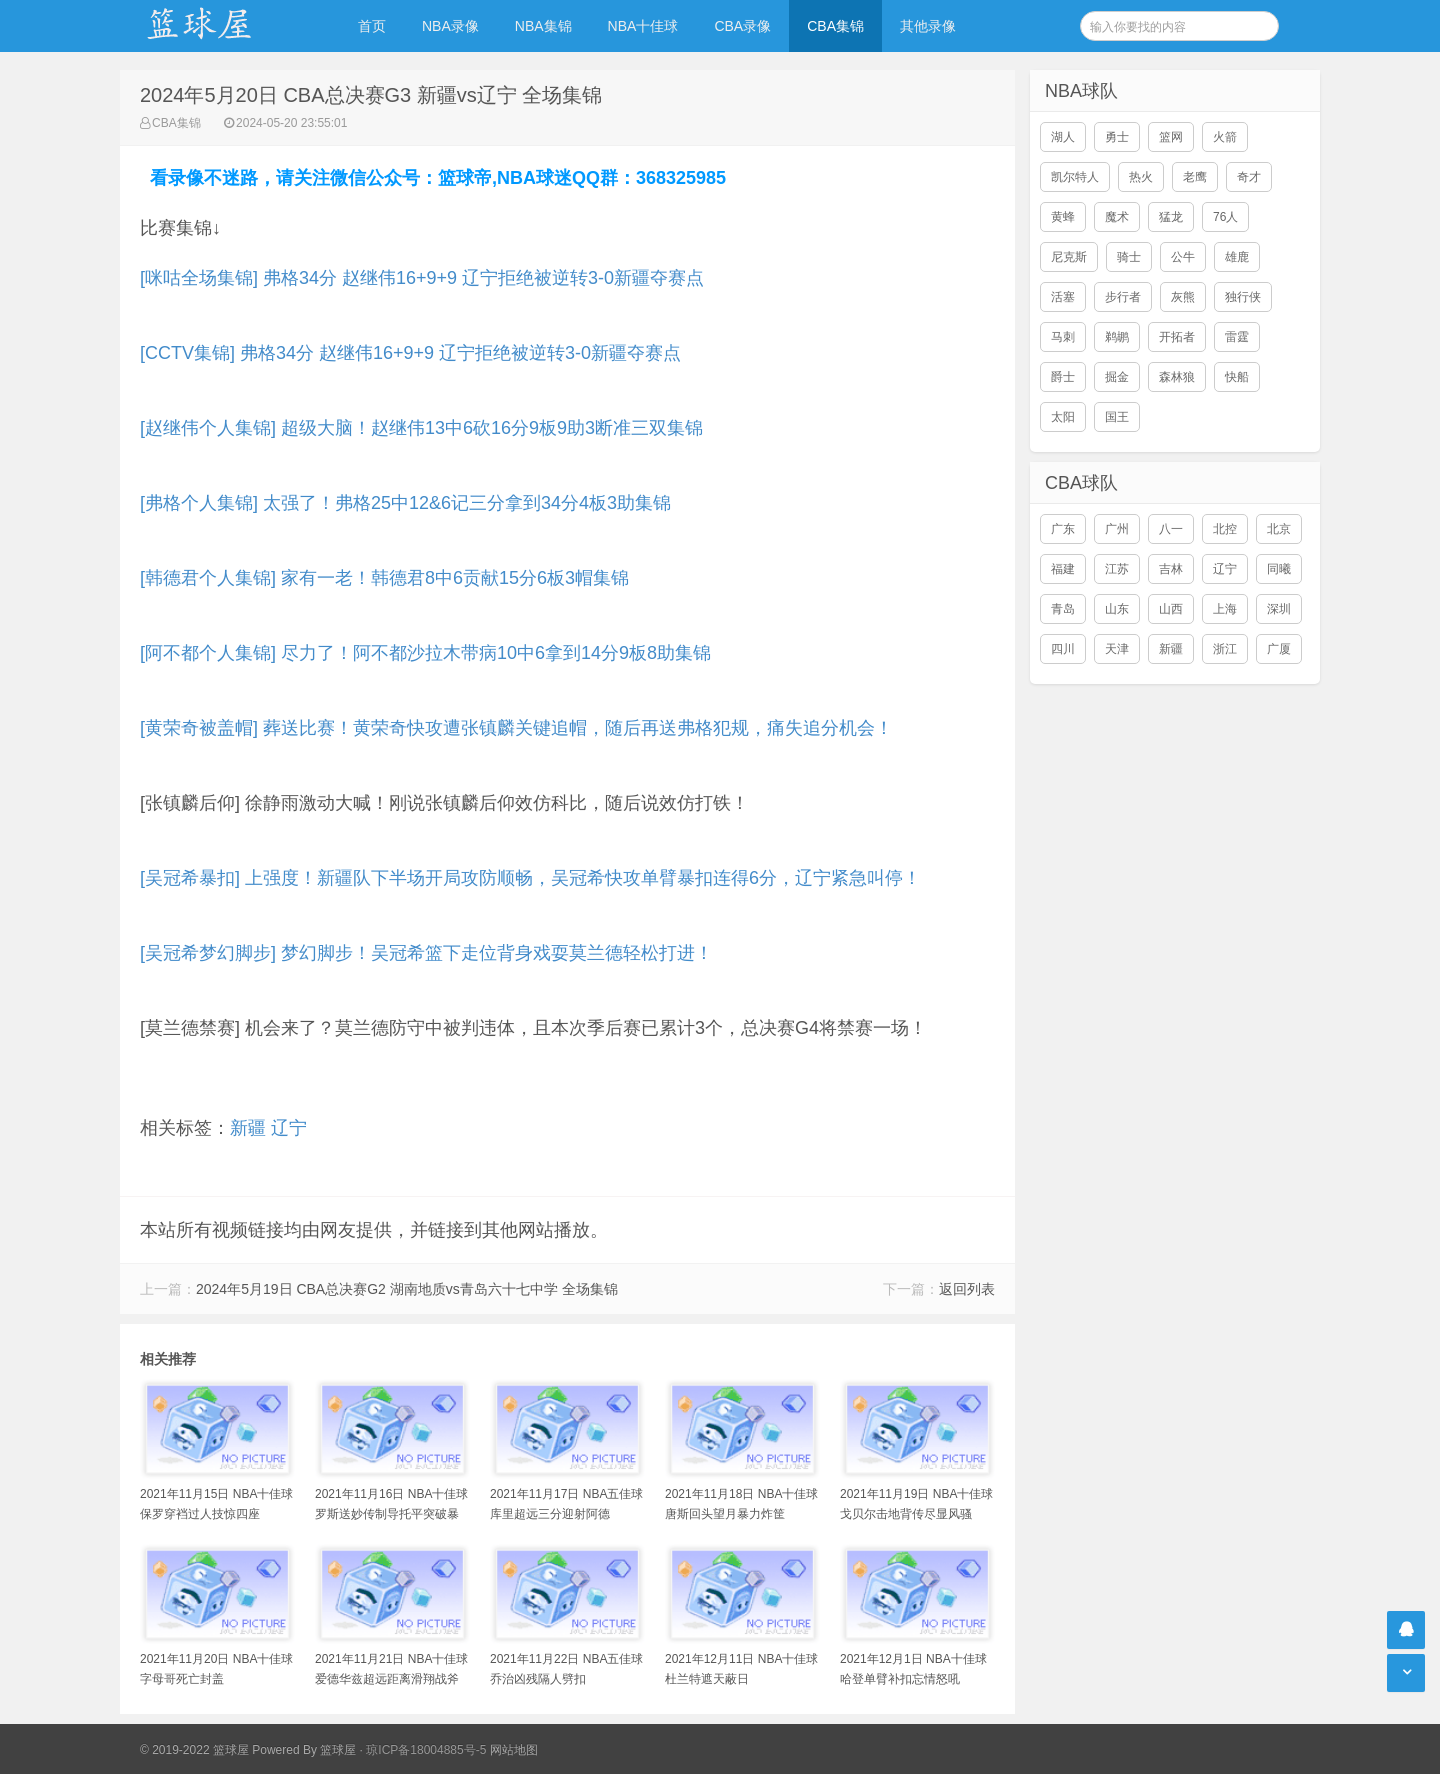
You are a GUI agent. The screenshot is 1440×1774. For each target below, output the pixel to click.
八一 (1171, 529)
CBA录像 (742, 26)
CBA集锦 (835, 26)
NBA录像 (450, 26)
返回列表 (967, 1289)
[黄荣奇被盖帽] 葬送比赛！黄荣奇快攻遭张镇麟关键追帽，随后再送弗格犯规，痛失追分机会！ (516, 728)
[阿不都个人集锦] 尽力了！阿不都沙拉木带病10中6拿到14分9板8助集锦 (425, 653)
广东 (1063, 529)
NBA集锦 (543, 26)
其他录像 (928, 26)
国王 (1117, 417)
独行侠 (1243, 297)
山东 (1117, 609)
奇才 (1249, 177)
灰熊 (1183, 297)
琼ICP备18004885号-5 (426, 1750)
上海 (1225, 609)
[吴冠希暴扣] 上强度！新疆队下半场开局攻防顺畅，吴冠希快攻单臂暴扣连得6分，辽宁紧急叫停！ (530, 878)
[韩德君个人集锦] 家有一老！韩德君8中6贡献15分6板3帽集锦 (384, 578)
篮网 (1171, 137)
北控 (1225, 529)
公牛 (1183, 257)
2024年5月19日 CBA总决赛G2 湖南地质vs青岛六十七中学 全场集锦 (407, 1289)
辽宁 (289, 1128)
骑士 (1129, 257)
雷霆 (1237, 337)
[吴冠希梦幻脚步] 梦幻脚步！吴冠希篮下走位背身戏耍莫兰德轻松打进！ (426, 953)
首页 (372, 26)
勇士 (1117, 137)
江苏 (1117, 569)
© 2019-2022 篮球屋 (194, 1750)
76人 (1225, 217)
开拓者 (1177, 337)
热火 (1141, 177)
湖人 (1063, 137)
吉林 (1171, 569)
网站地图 (514, 1750)
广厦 (1279, 649)
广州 (1117, 529)
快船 (1237, 377)
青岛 (1063, 609)
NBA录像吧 (220, 26)
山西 (1171, 609)
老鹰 (1195, 177)
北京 (1279, 529)
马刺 (1063, 337)
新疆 (248, 1128)
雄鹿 (1237, 257)
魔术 (1117, 217)
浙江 (1225, 649)
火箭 (1225, 137)
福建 (1063, 569)
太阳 (1063, 417)
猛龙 (1171, 217)
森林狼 (1177, 377)
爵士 (1063, 377)
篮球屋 (338, 1750)
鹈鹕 (1117, 337)
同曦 (1279, 569)
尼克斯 (1069, 257)
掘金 (1117, 377)
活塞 (1063, 297)
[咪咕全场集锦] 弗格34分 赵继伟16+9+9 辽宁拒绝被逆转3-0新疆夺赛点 (422, 278)
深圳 (1279, 609)
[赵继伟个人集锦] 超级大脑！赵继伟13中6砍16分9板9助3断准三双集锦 (421, 428)
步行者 (1123, 297)
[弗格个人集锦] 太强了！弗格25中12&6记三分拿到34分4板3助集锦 (405, 503)
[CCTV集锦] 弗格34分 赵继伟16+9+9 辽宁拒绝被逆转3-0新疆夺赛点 (410, 353)
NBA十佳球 (643, 26)
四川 (1063, 649)
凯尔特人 (1075, 177)
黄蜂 (1063, 217)
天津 (1117, 649)
